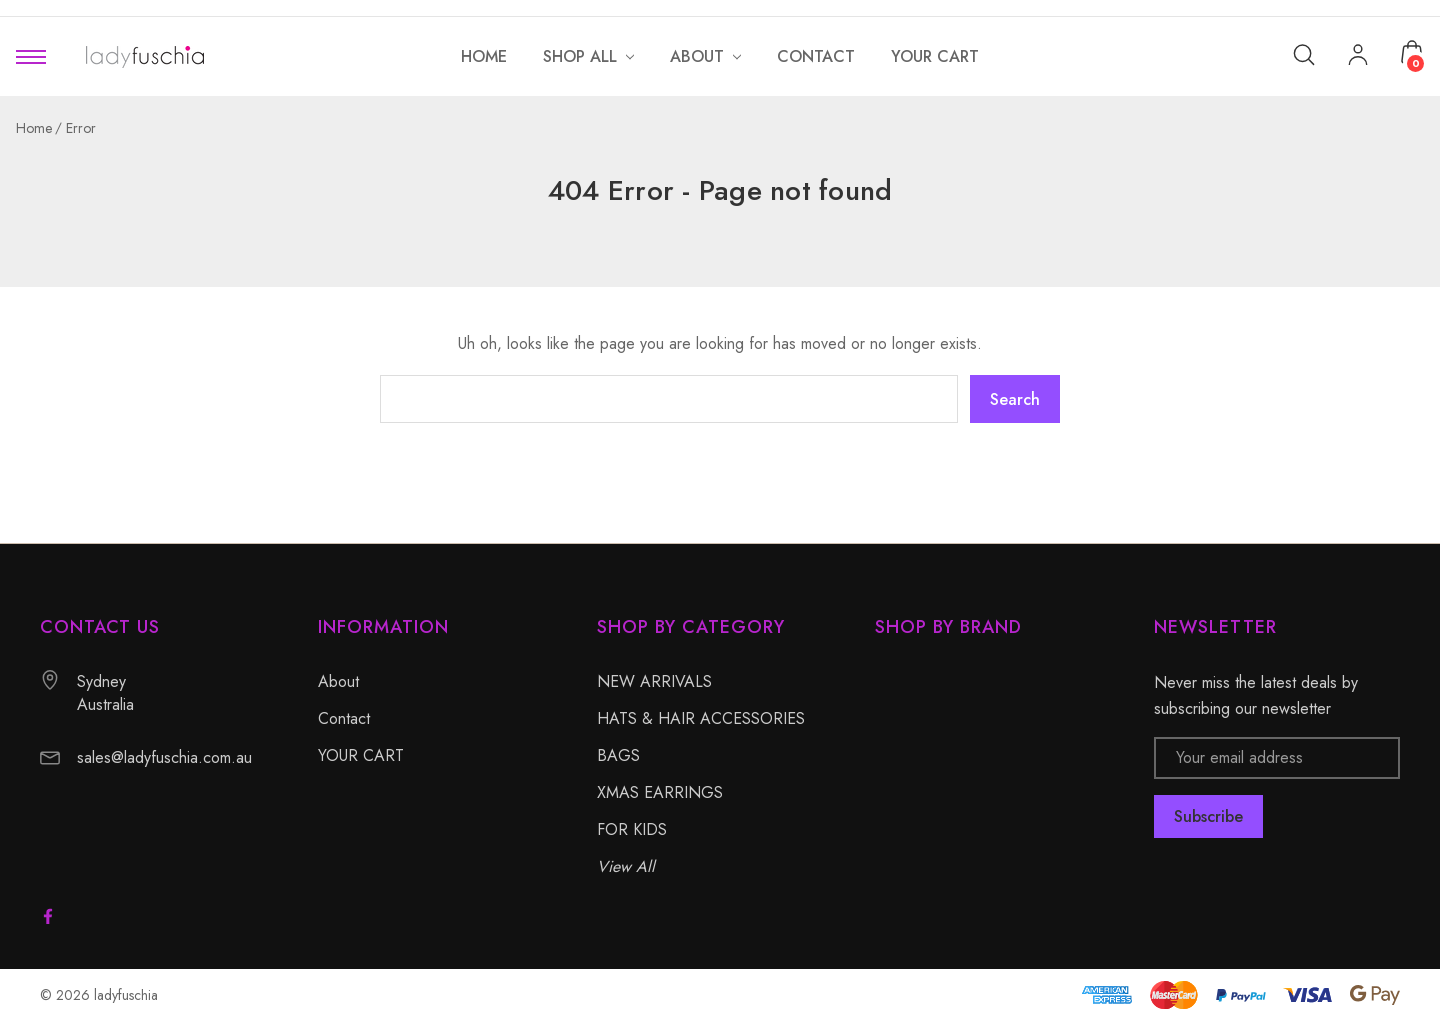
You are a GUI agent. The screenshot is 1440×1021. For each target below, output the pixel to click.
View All (626, 866)
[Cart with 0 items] (1412, 52)
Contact (344, 718)
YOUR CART (361, 755)
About (338, 681)
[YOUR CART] (935, 56)
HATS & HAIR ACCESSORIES (701, 718)
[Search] (1304, 53)
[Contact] (816, 56)
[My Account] (1358, 57)
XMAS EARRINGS (660, 792)
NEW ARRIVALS (654, 681)
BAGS (618, 755)
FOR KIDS (632, 829)
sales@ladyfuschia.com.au (164, 757)
